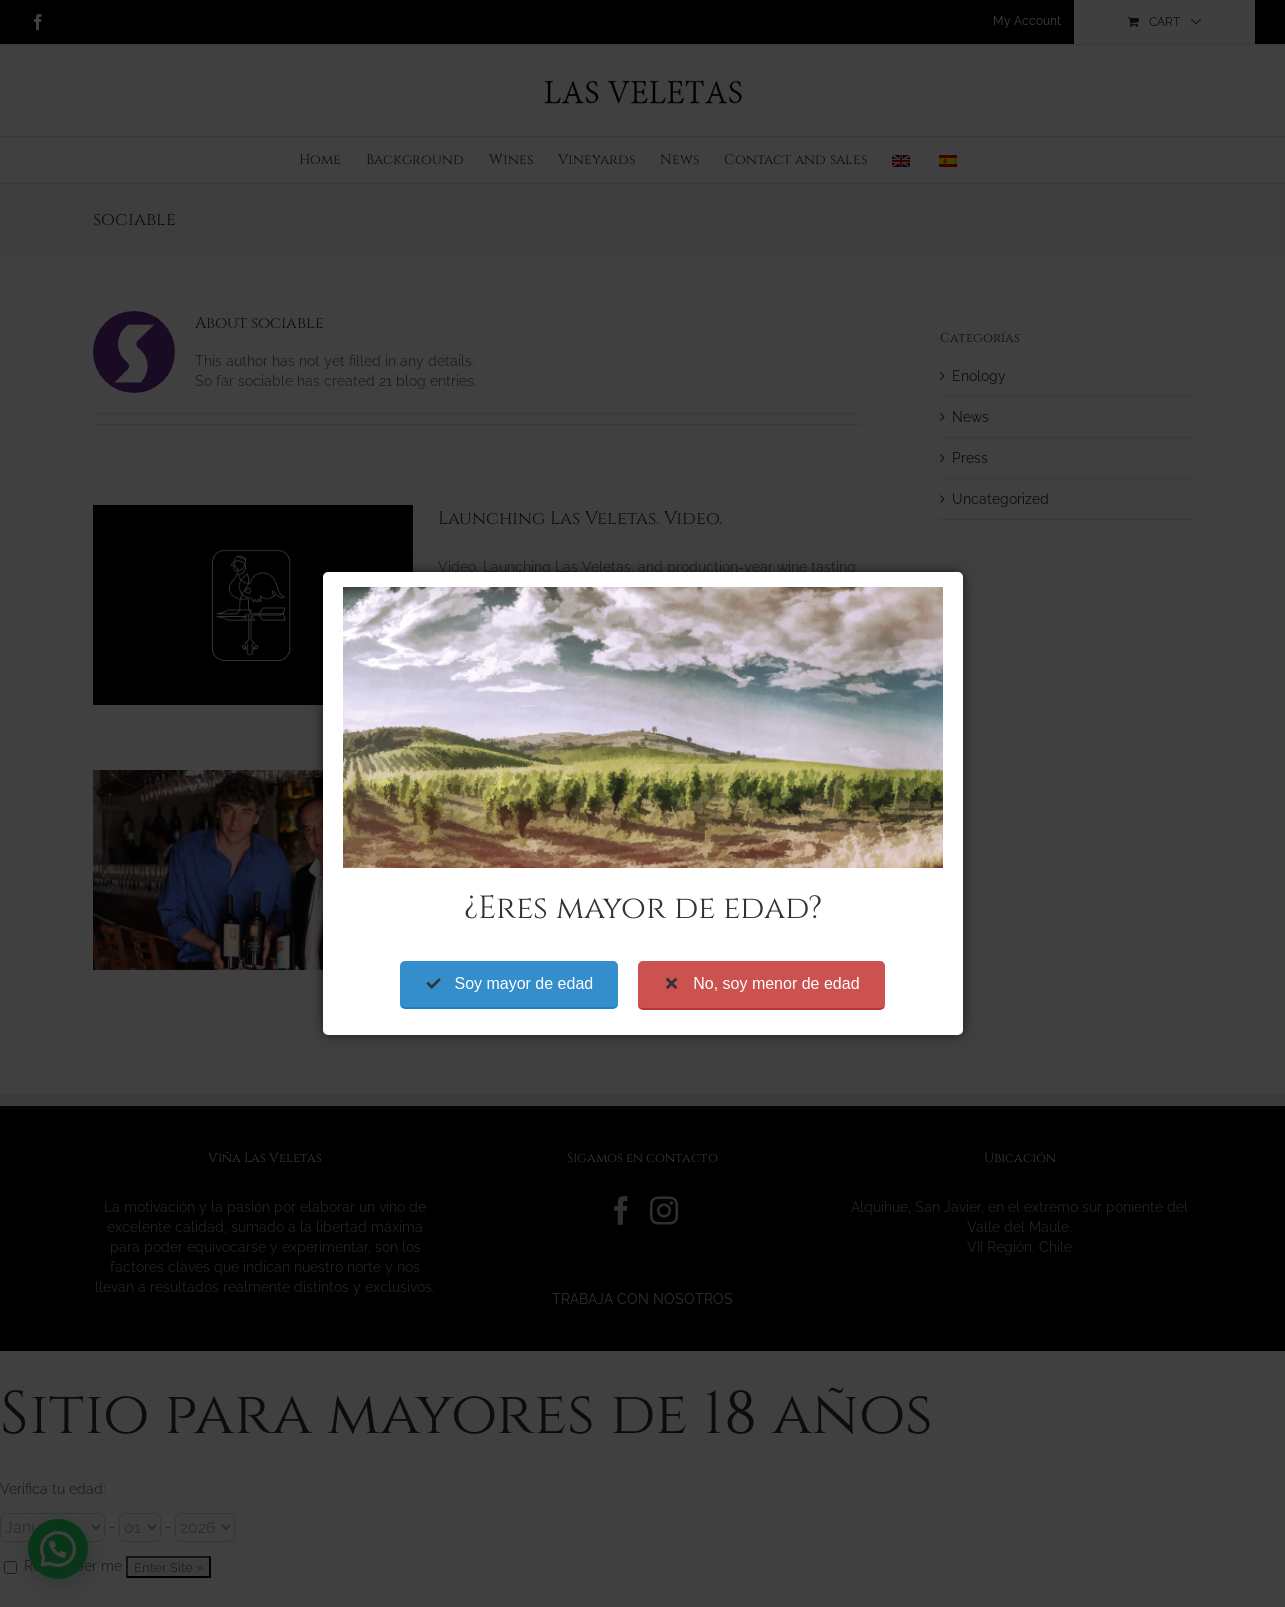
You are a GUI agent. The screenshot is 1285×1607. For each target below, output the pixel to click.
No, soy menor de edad (776, 905)
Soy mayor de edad (523, 905)
